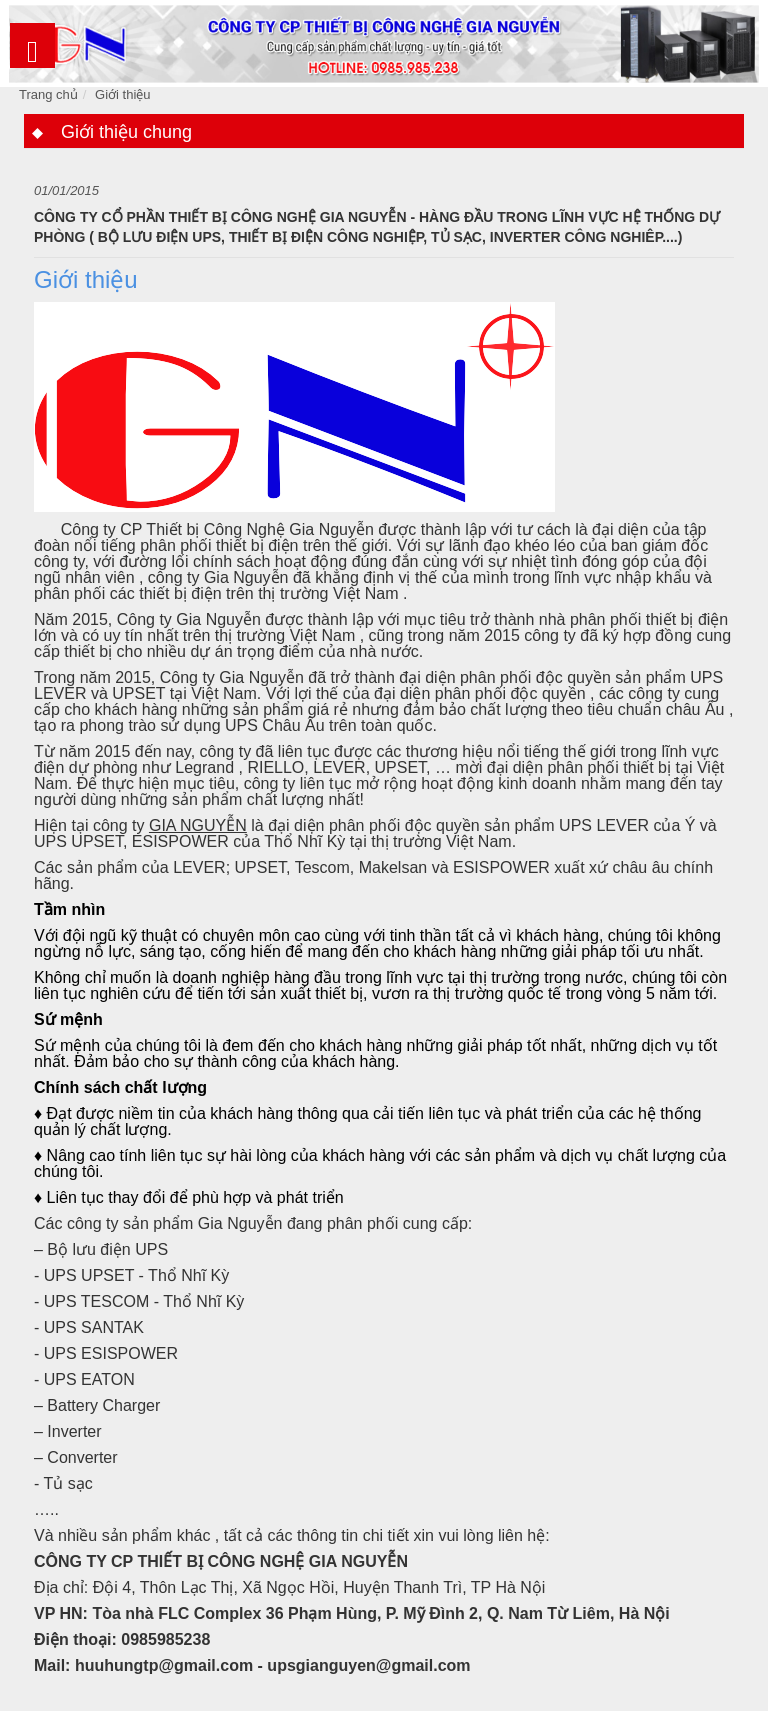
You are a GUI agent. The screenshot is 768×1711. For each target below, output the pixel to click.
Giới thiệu (122, 94)
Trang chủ (48, 94)
